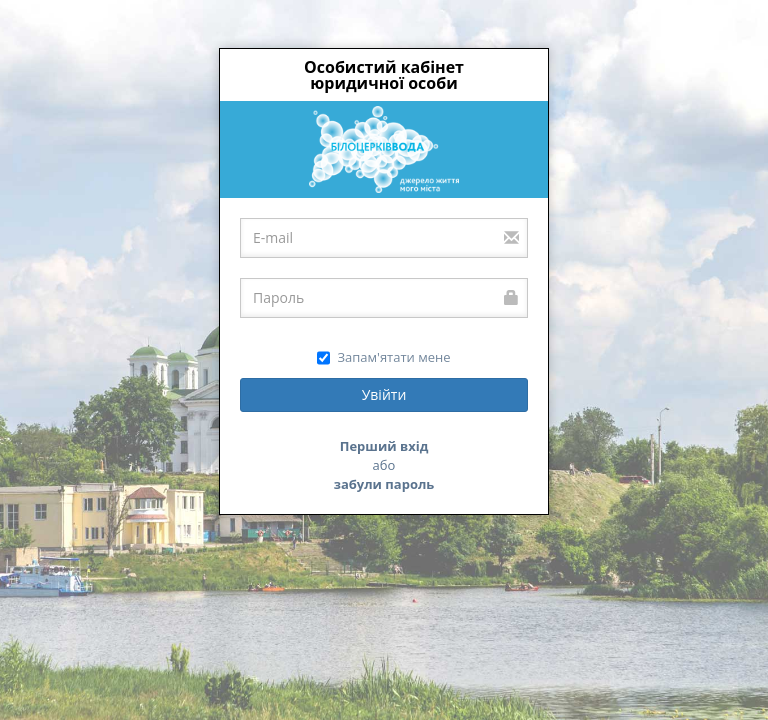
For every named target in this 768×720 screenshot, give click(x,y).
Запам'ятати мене (383, 358)
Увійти (384, 394)
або (384, 465)
